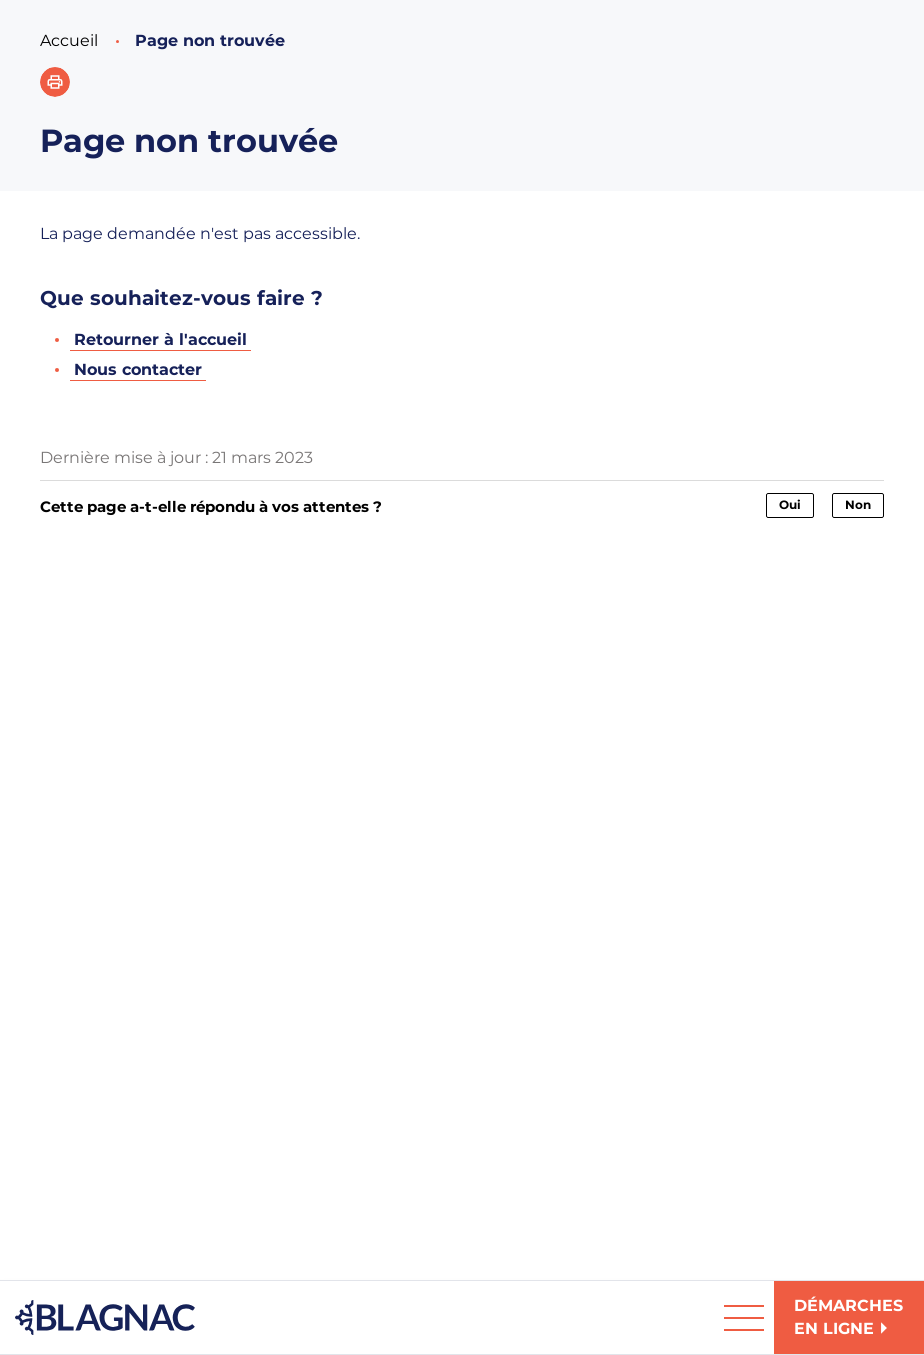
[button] (55, 82)
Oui (790, 504)
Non (858, 504)
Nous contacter (138, 369)
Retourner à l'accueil (160, 339)
